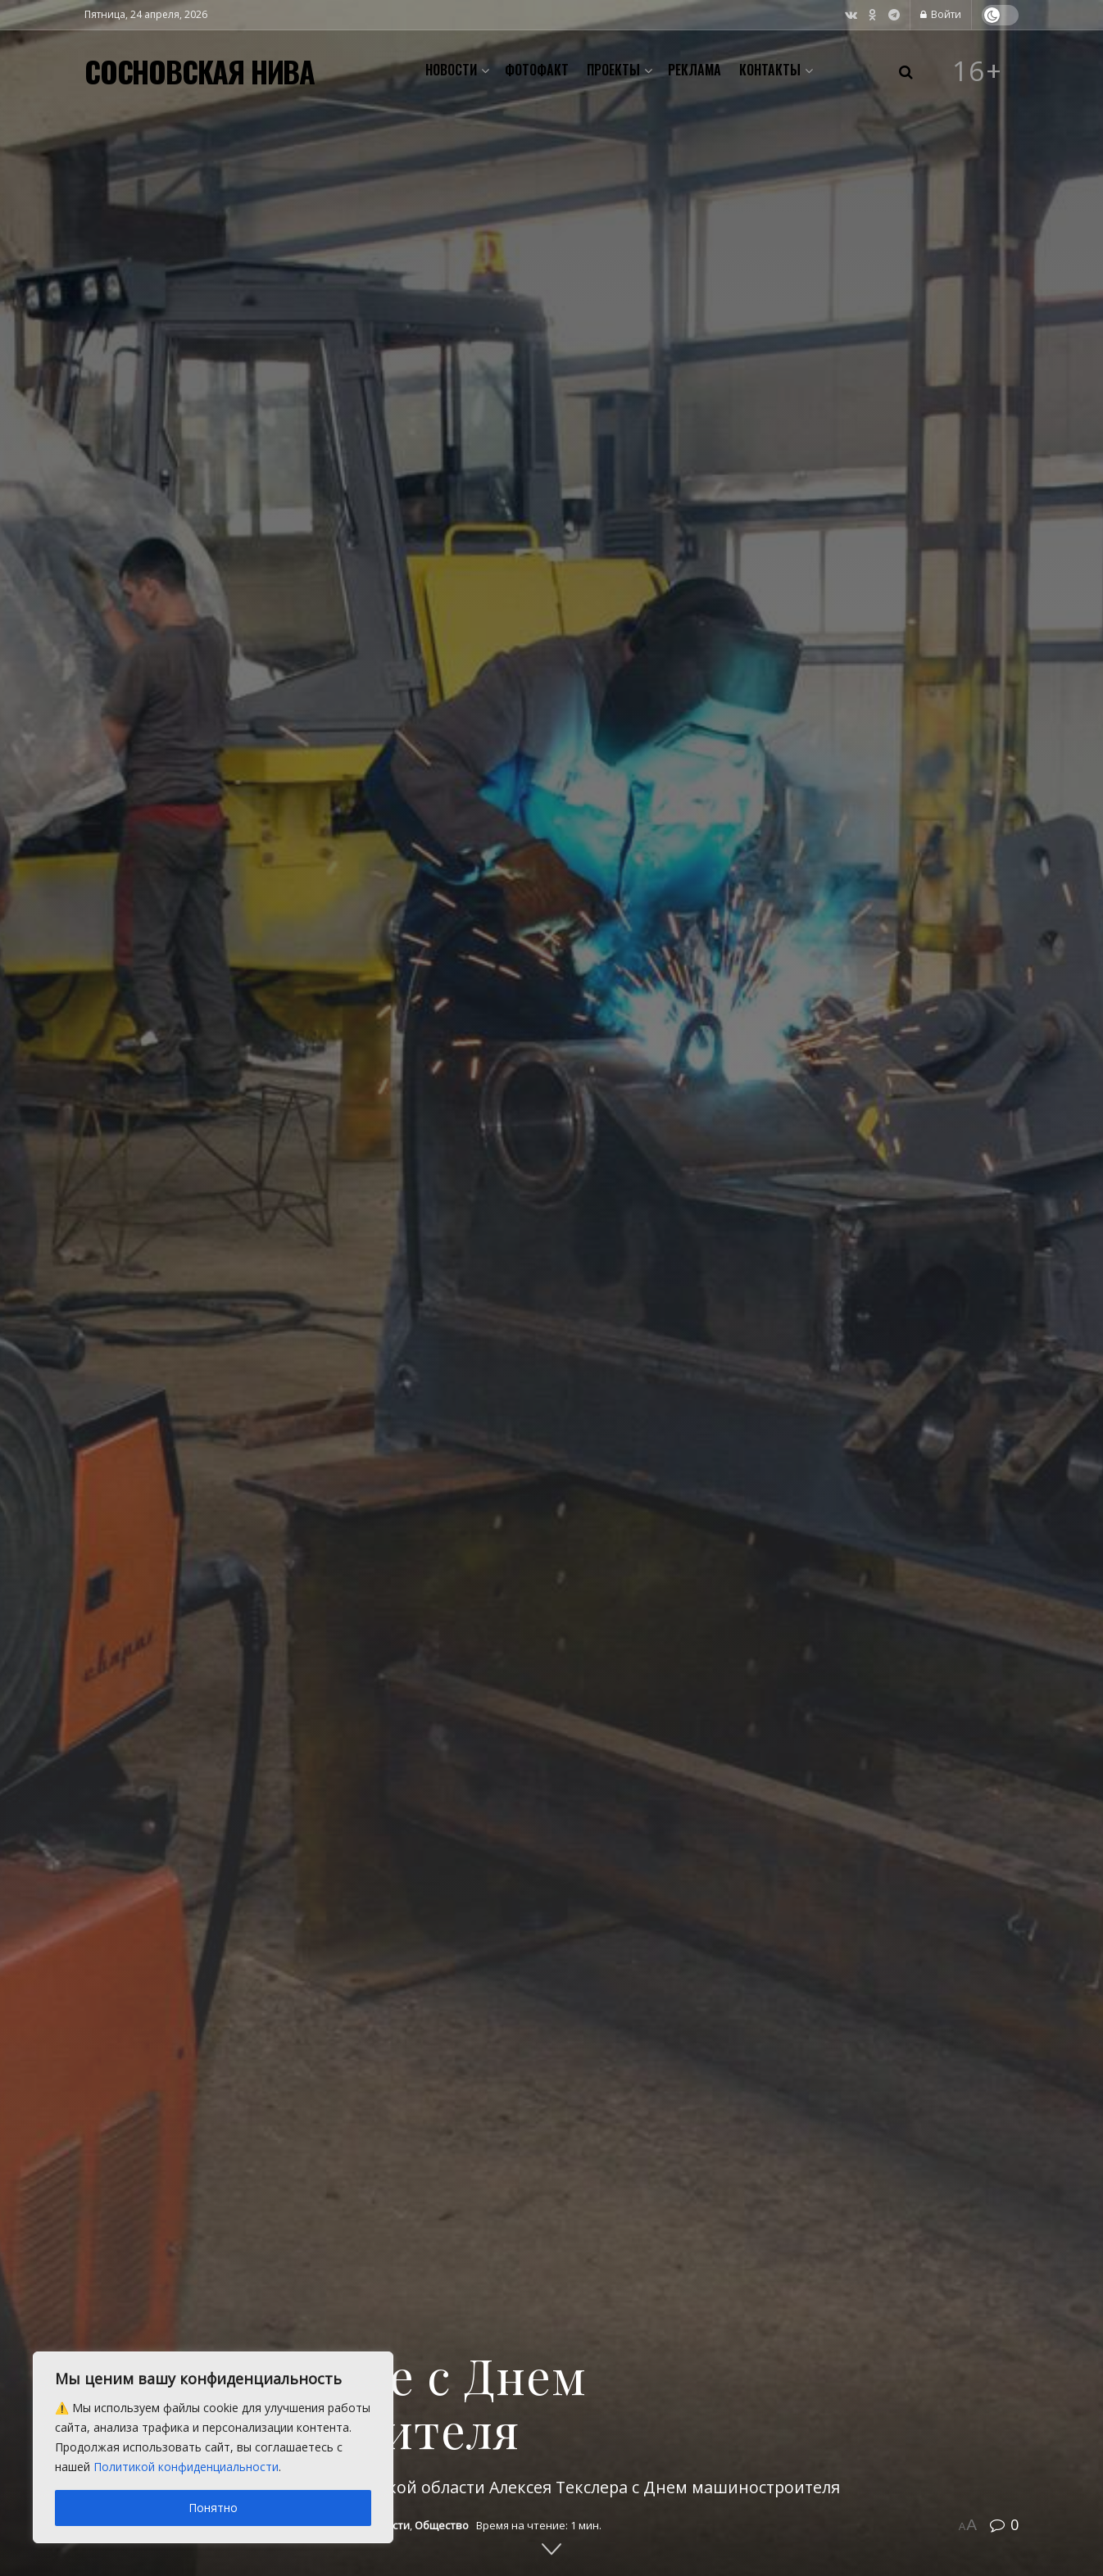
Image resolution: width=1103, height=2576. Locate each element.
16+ (977, 71)
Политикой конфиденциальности (186, 2466)
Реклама (694, 69)
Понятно (213, 2507)
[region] (213, 2447)
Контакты (770, 69)
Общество (442, 2525)
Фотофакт (537, 69)
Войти (940, 14)
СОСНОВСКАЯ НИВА (199, 71)
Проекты (613, 69)
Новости (451, 69)
